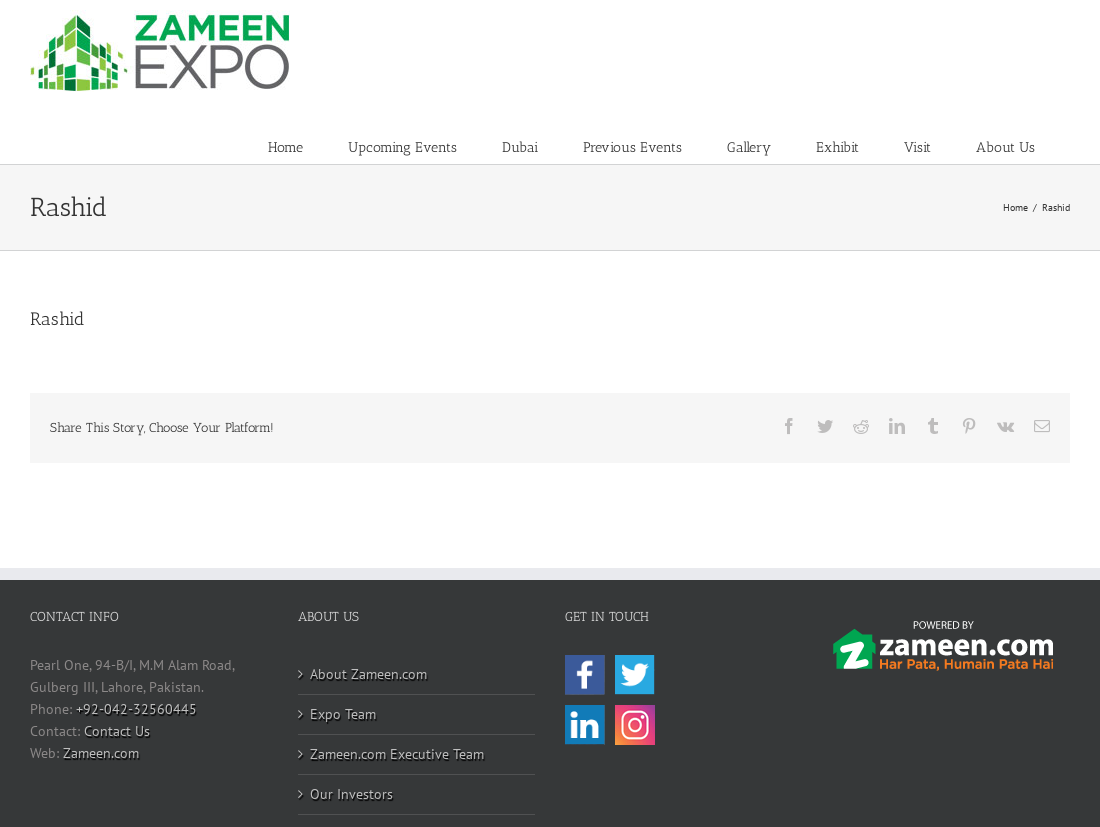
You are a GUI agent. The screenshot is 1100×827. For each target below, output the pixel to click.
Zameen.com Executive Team (397, 754)
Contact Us (117, 731)
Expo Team (343, 714)
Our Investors (351, 794)
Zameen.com (101, 753)
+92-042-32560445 (136, 709)
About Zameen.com (368, 674)
